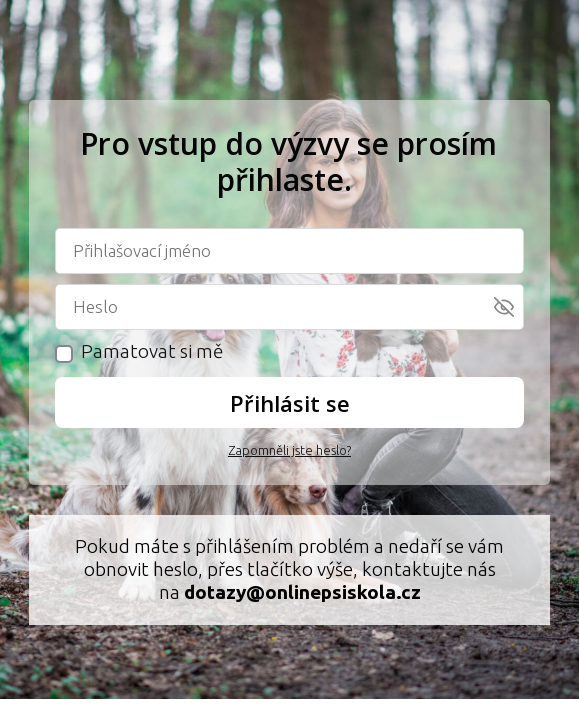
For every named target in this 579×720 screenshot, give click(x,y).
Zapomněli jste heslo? (289, 450)
